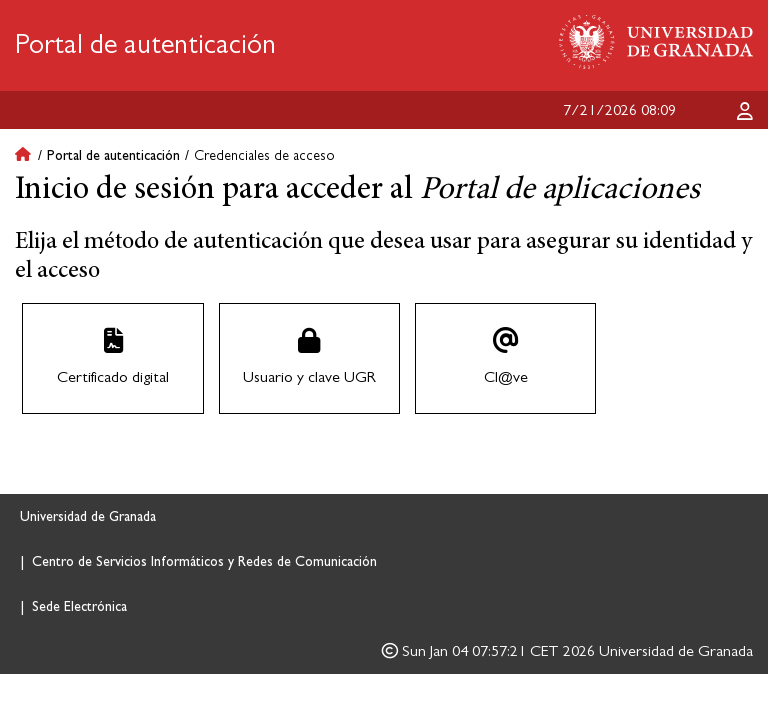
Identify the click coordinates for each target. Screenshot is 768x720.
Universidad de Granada (88, 517)
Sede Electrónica (79, 607)
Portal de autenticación (145, 45)
